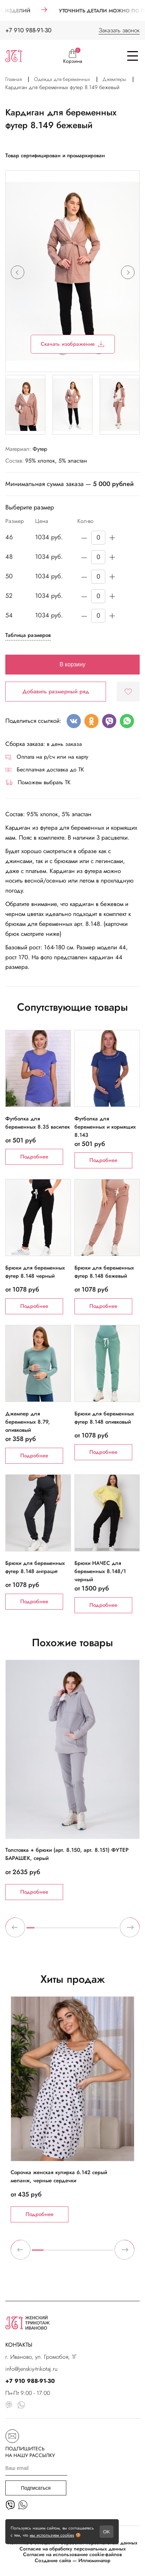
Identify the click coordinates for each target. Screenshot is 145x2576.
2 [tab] (38, 1930)
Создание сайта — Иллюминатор (72, 2561)
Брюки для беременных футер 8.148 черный (35, 1271)
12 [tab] (114, 1930)
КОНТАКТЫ (18, 2345)
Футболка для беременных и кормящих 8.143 (105, 1122)
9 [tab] (92, 1930)
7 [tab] (76, 1930)
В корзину (72, 664)
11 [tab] (107, 1930)
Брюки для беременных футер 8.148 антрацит (35, 1567)
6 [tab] (69, 1930)
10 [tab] (99, 1930)
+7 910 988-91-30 (28, 30)
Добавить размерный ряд (55, 691)
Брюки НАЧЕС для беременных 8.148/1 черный (100, 1567)
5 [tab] (61, 1930)
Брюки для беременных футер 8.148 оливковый (104, 1417)
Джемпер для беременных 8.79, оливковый (27, 1417)
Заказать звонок (119, 30)
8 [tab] (84, 1930)
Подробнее (34, 1157)
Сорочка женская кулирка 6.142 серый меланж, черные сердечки (59, 2176)
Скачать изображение (72, 344)
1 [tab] (30, 1930)
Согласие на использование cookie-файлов (72, 2555)
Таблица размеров (28, 635)
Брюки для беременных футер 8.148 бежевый (104, 1271)
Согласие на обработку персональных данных (72, 2549)
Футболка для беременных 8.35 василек (37, 1122)
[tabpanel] (72, 1780)
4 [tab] (53, 1930)
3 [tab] (46, 1930)
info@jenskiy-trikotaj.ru (31, 2369)
